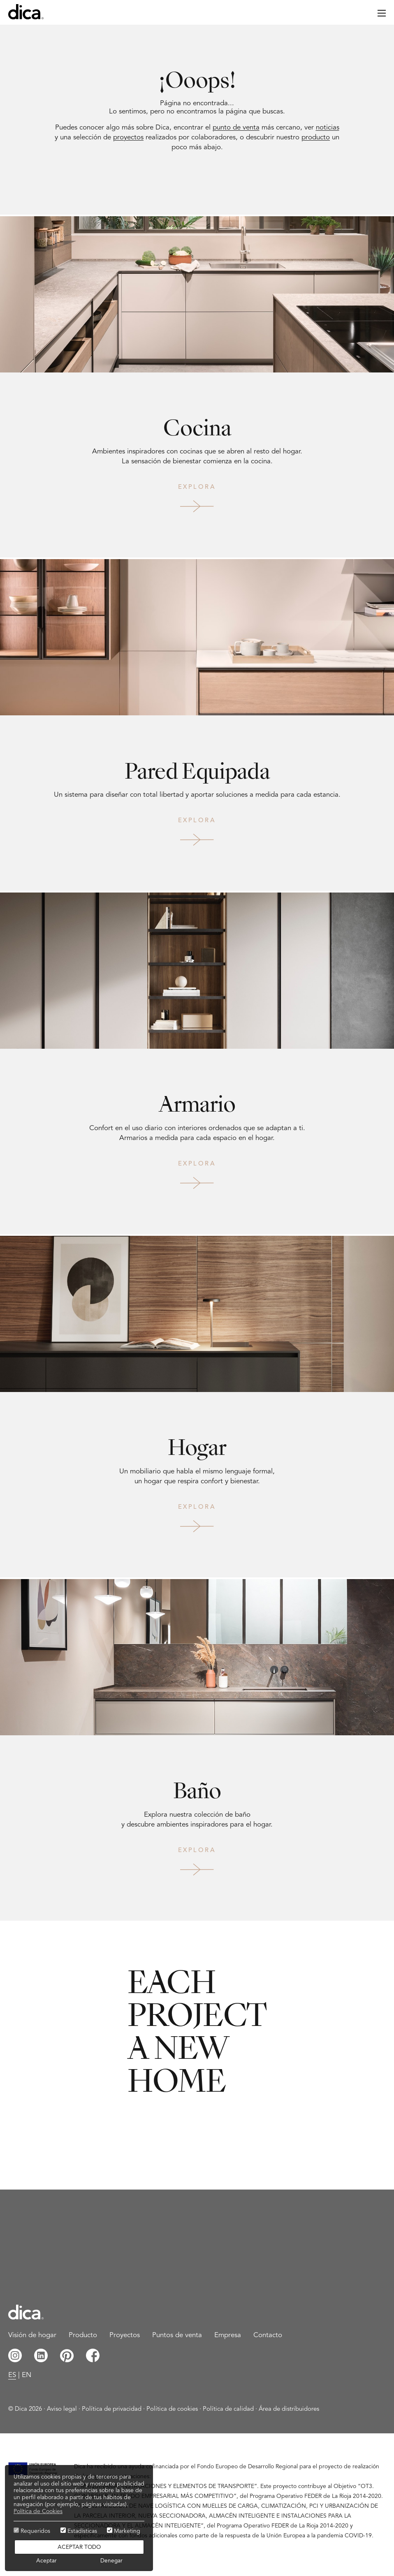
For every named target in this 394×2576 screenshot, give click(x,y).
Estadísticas (78, 2530)
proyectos (128, 137)
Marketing (123, 2530)
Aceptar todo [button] (79, 2547)
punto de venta (236, 127)
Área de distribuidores (289, 2409)
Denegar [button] (111, 2561)
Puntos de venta (177, 2335)
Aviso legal (62, 2409)
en (26, 2375)
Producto (83, 2335)
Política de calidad (228, 2409)
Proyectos (124, 2335)
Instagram (15, 2355)
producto (315, 137)
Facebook (93, 2355)
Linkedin (41, 2355)
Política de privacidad (111, 2409)
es (12, 2375)
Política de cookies (172, 2409)
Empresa (227, 2335)
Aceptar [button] (46, 2561)
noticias (327, 127)
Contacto (267, 2335)
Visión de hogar (32, 2335)
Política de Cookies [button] (38, 2511)
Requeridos (32, 2530)
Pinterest (67, 2355)
